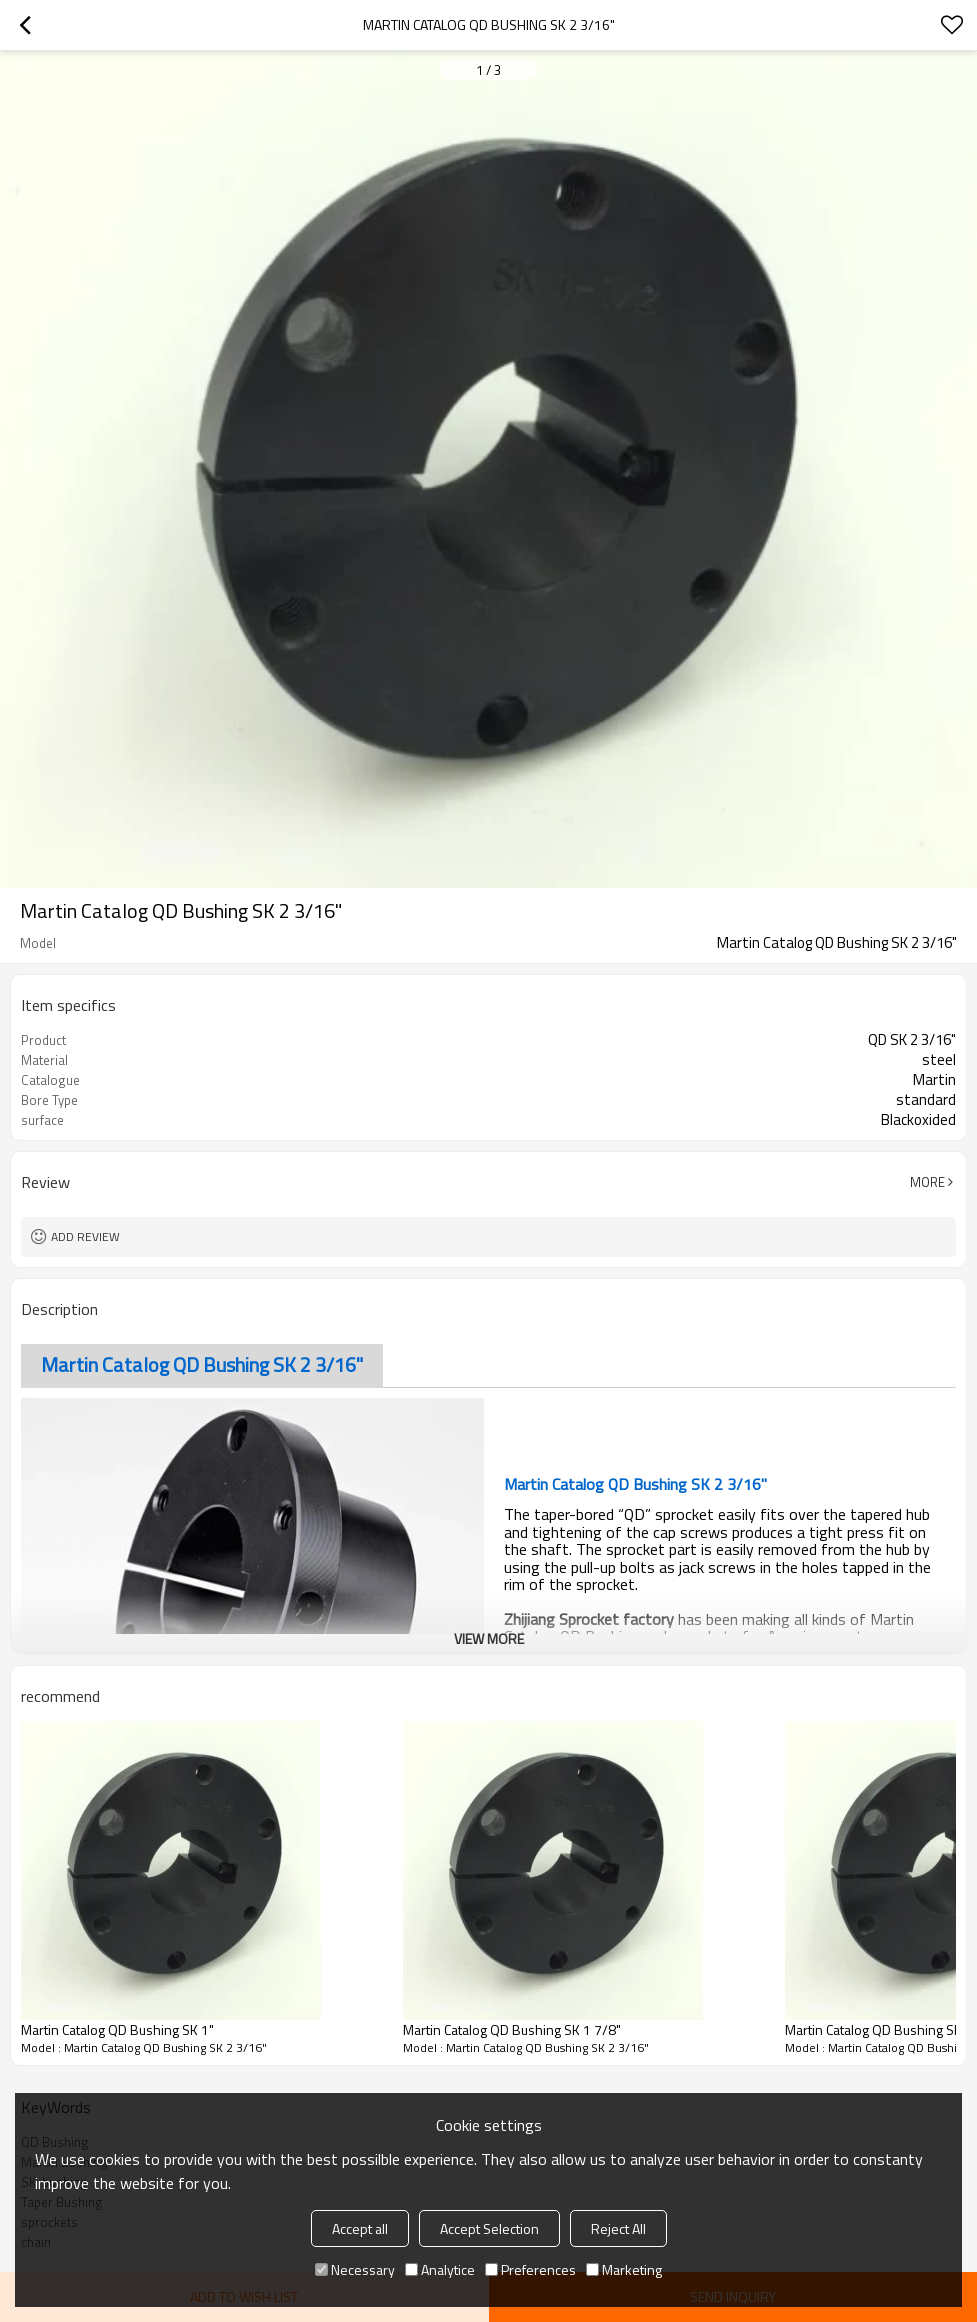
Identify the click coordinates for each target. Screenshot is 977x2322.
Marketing (624, 2269)
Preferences (530, 2269)
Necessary (355, 2269)
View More (489, 1638)
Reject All (618, 2228)
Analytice (440, 2269)
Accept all (360, 2228)
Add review (85, 1236)
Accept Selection (489, 2228)
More (927, 1182)
